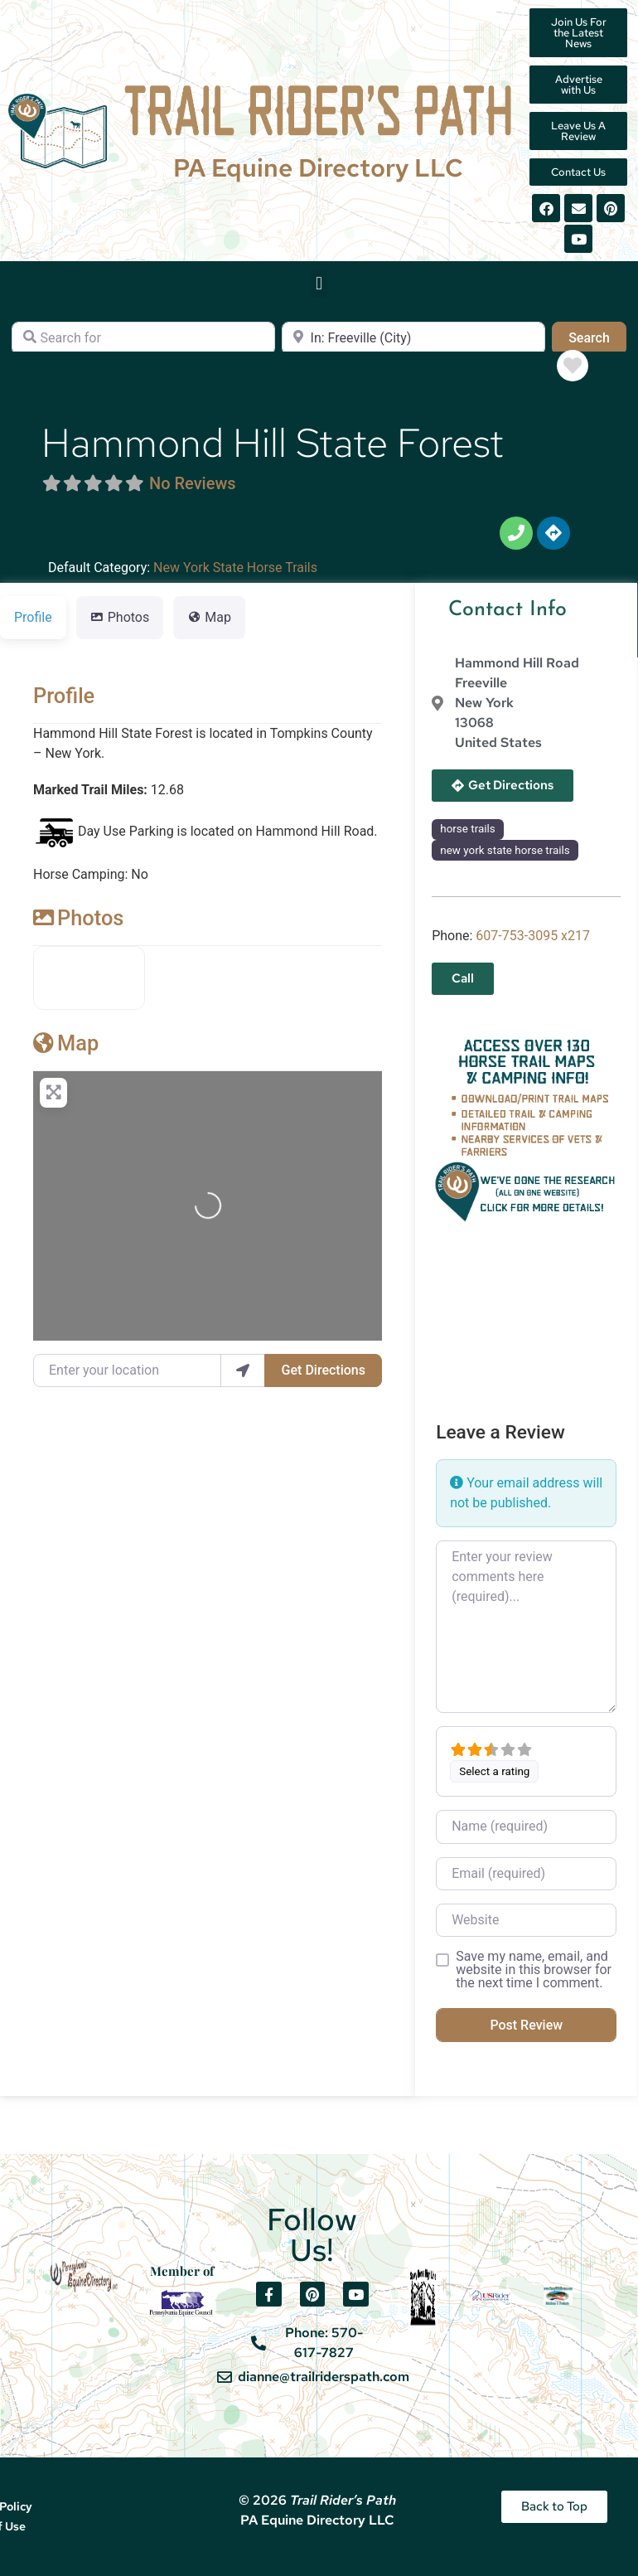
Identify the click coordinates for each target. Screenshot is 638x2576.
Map (66, 1043)
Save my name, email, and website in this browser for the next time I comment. (533, 1970)
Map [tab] (209, 617)
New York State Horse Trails (235, 567)
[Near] (413, 338)
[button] (318, 283)
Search (597, 336)
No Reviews (192, 483)
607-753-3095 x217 (533, 936)
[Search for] (143, 338)
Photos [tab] (120, 617)
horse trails (467, 828)
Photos (78, 917)
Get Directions (323, 1370)
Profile (63, 695)
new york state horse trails (505, 850)
